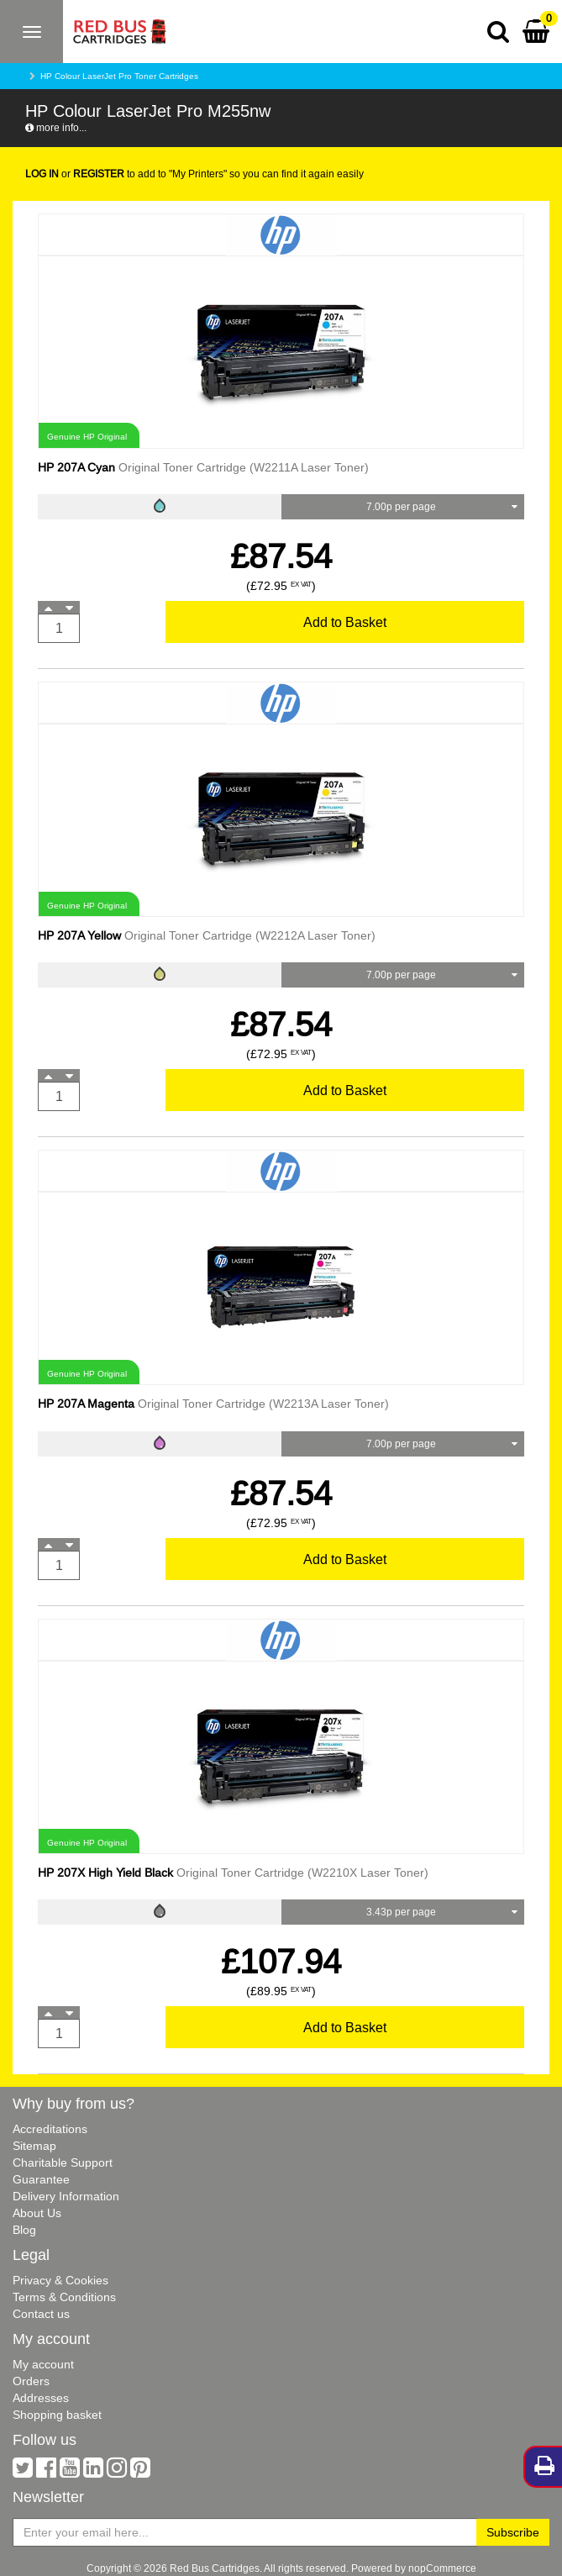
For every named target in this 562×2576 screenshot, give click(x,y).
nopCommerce (442, 2568)
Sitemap (34, 2145)
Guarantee (41, 2179)
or (74, 173)
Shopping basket (57, 2414)
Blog (24, 2229)
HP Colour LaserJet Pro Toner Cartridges (119, 76)
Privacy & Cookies (60, 2280)
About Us (37, 2213)
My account (43, 2364)
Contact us (41, 2314)
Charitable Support (63, 2162)
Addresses (41, 2398)
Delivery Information (66, 2196)
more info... (56, 127)
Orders (31, 2381)
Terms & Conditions (64, 2297)
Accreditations (50, 2129)
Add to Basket (344, 622)
